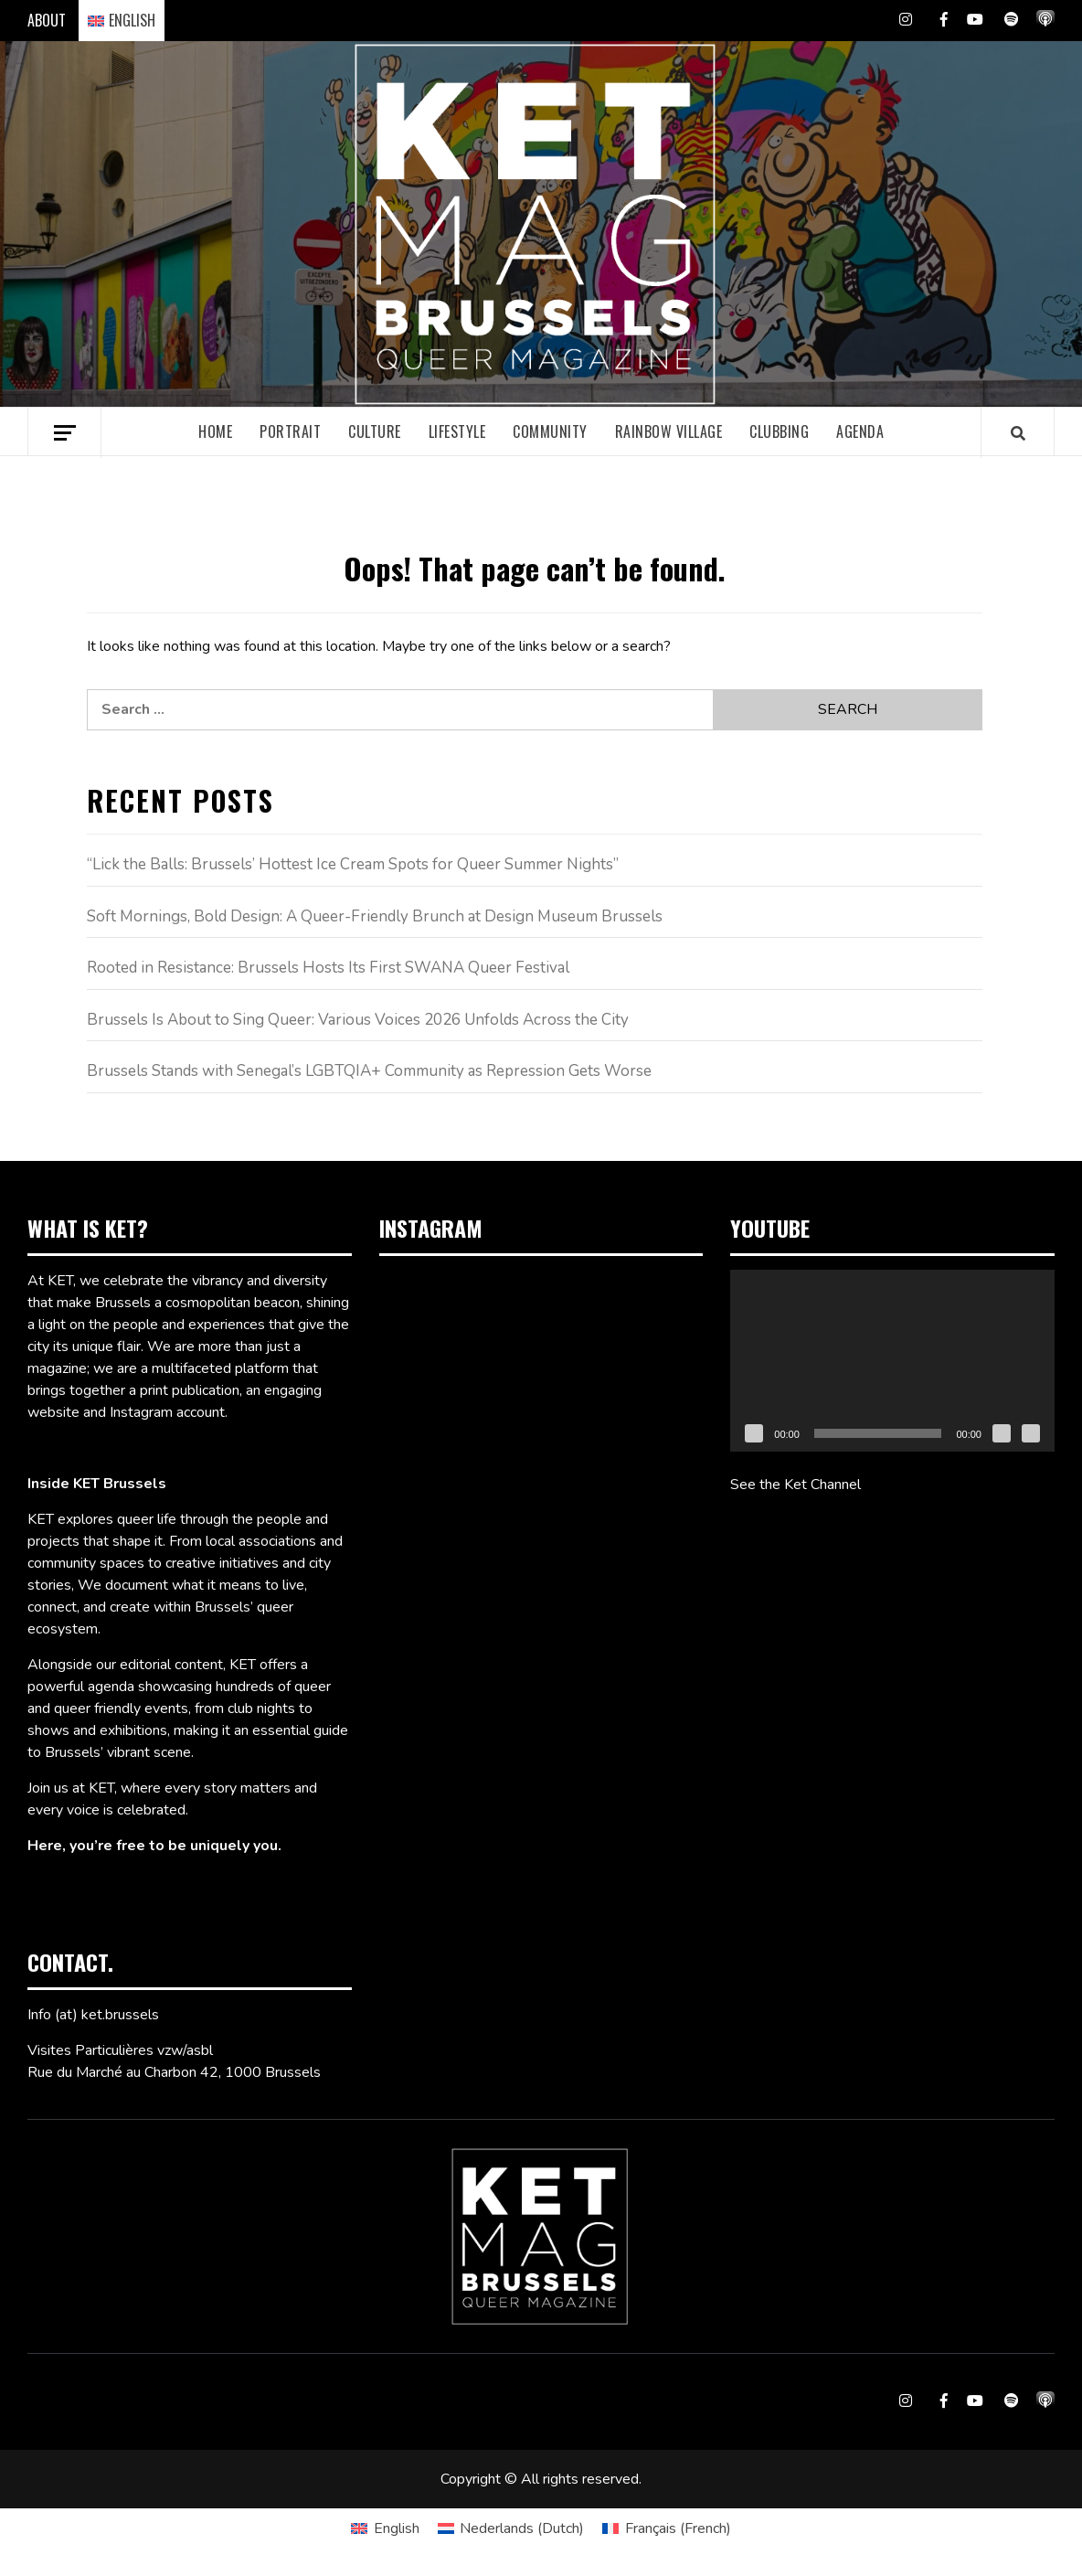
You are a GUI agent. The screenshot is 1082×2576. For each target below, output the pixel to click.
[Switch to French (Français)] (666, 2528)
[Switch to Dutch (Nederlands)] (511, 2528)
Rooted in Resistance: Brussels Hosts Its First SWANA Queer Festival (328, 967)
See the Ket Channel (795, 1484)
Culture (374, 431)
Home (215, 431)
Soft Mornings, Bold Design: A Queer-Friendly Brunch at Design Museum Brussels (375, 916)
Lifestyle (457, 431)
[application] (892, 1361)
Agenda (860, 431)
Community (550, 431)
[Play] (754, 1433)
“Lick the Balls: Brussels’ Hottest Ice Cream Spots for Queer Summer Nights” (353, 864)
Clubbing (779, 431)
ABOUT (46, 20)
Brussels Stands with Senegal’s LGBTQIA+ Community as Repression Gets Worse (369, 1070)
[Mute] (1001, 1433)
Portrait (290, 431)
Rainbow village (669, 431)
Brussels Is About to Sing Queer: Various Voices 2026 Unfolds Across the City (358, 1019)
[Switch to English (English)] (385, 2528)
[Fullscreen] (1031, 1433)
